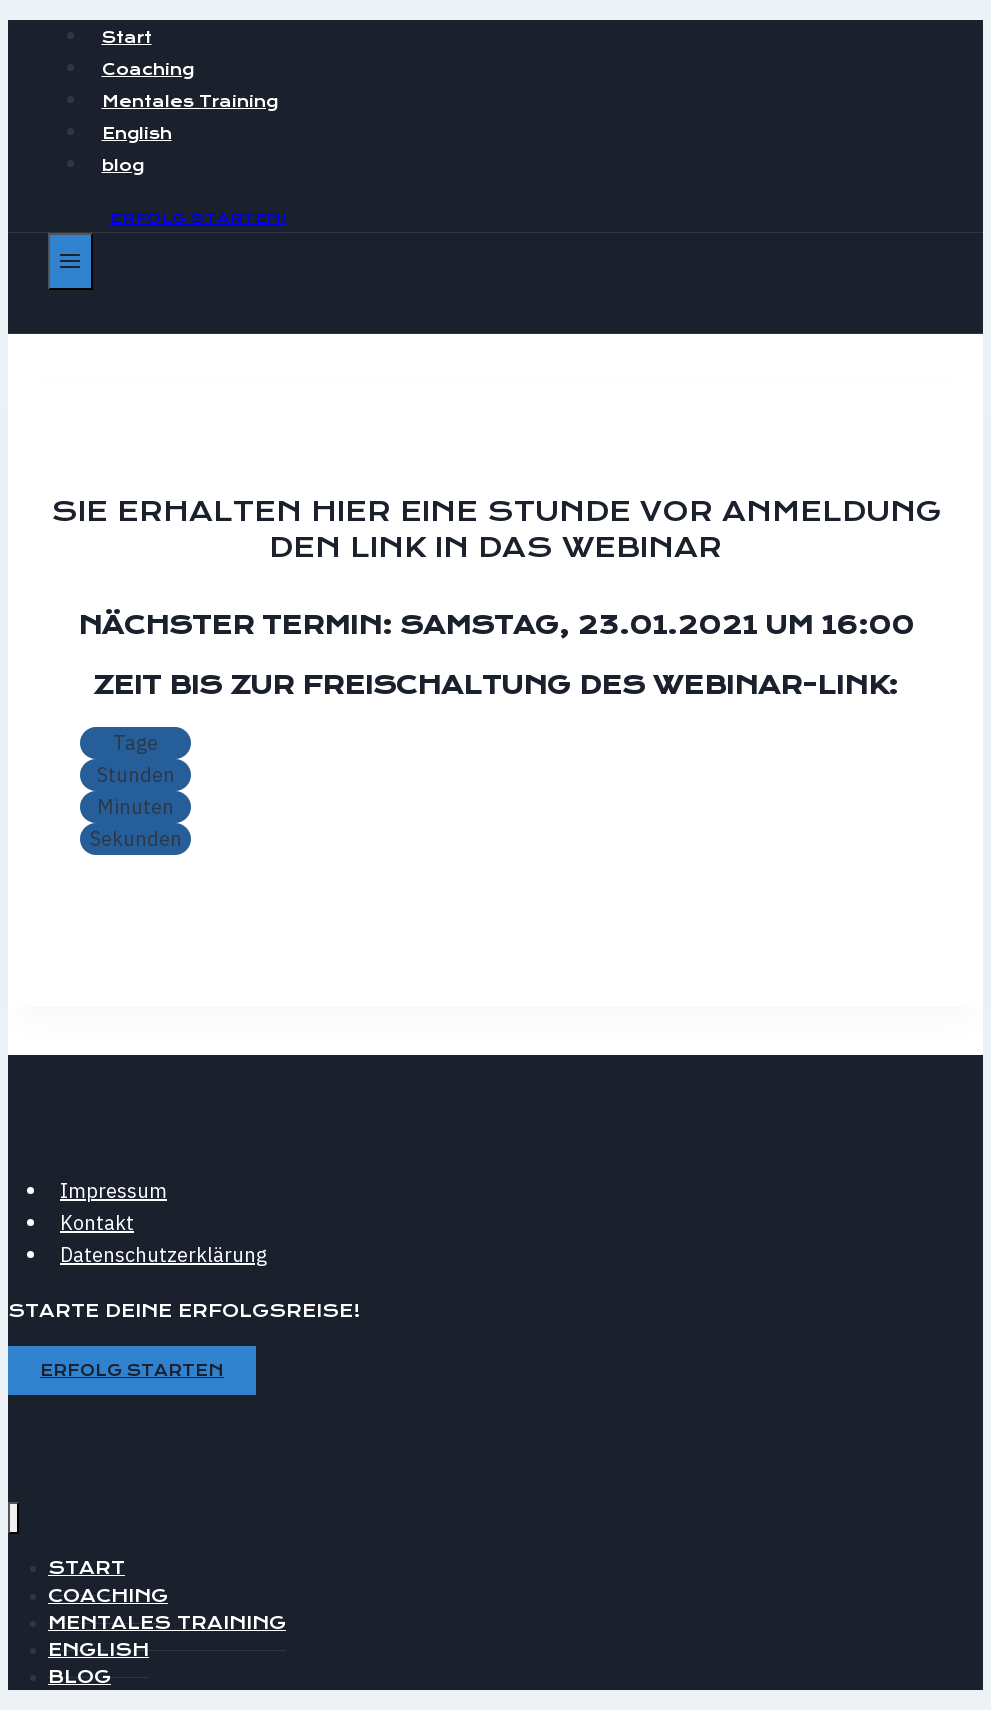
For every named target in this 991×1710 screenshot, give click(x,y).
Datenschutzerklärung (163, 1254)
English (137, 133)
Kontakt (97, 1222)
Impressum (113, 1190)
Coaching (148, 69)
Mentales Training (190, 101)
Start (127, 37)
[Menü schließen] (13, 1518)
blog (123, 165)
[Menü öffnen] (70, 261)
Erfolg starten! (198, 218)
